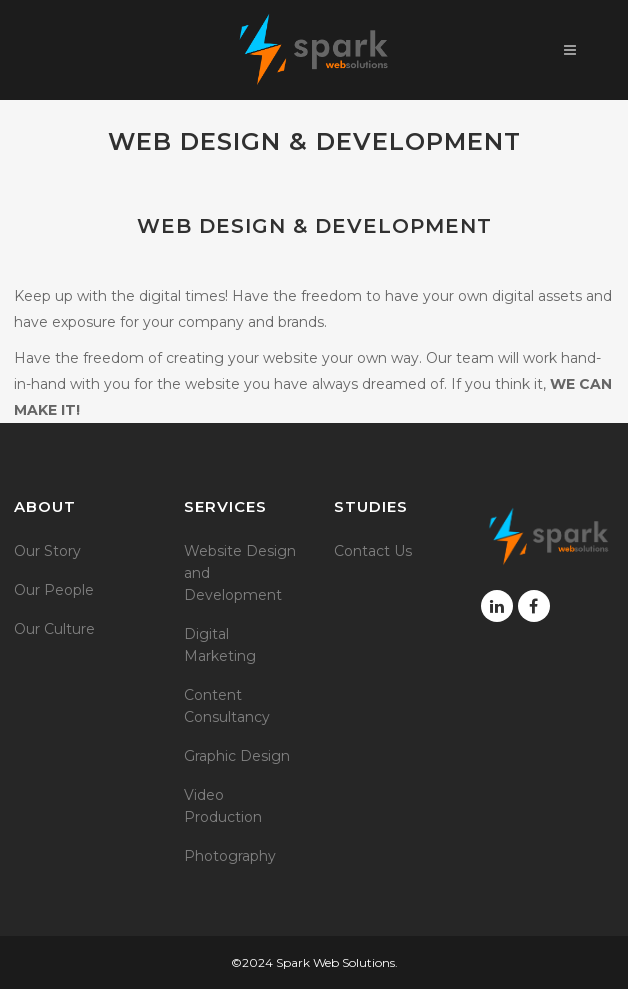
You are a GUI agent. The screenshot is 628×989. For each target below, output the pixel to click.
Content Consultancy (227, 706)
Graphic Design (237, 756)
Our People (54, 590)
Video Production (223, 806)
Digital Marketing (220, 645)
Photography (230, 856)
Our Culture (54, 629)
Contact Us (373, 551)
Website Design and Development (240, 573)
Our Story (47, 551)
